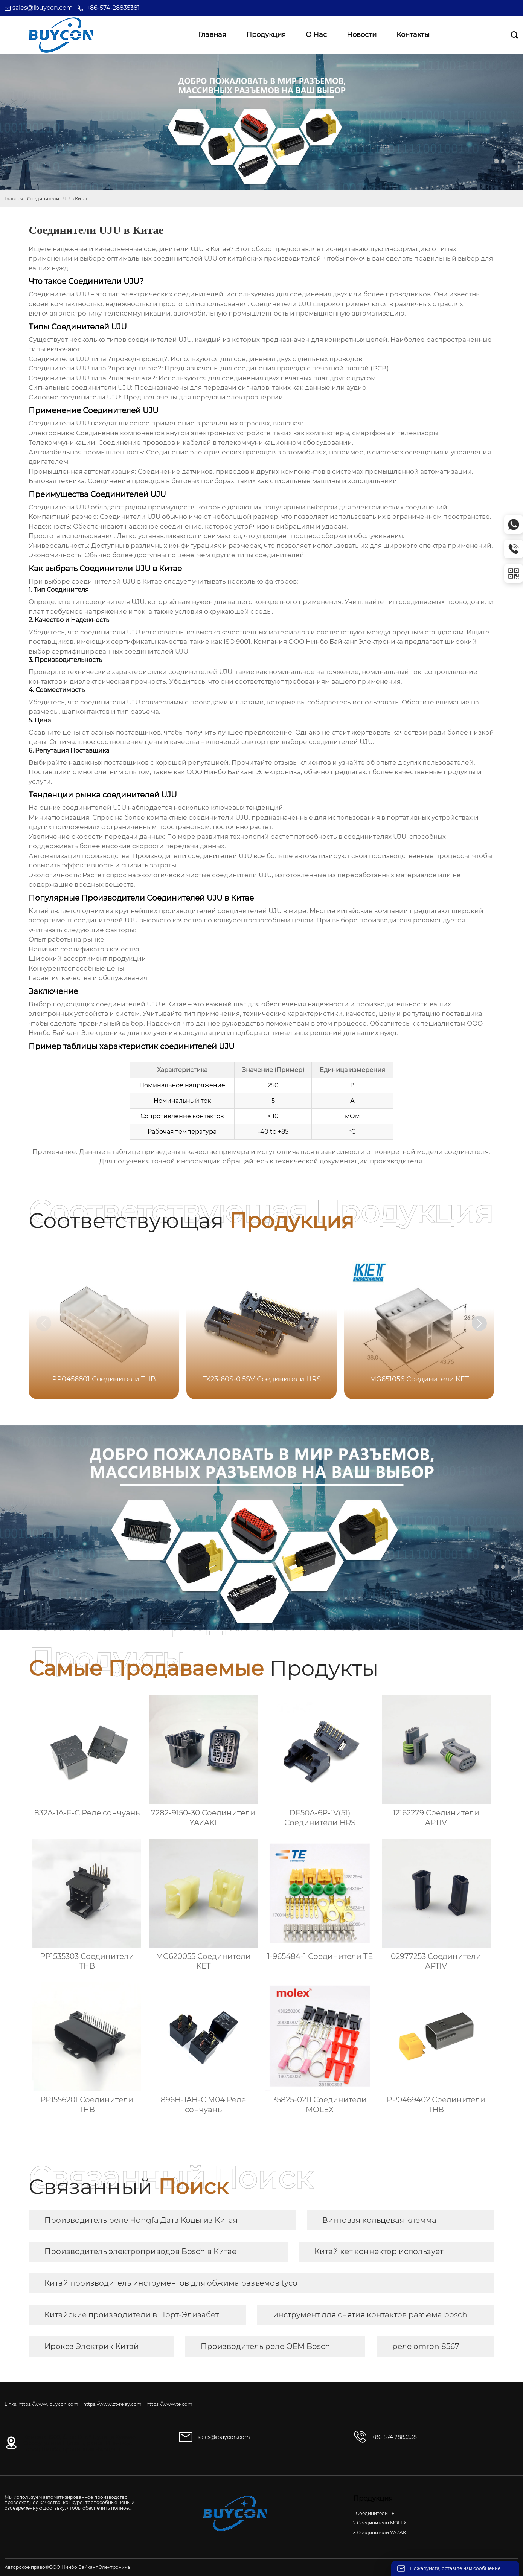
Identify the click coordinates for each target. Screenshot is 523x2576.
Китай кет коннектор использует (378, 2251)
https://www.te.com (169, 2404)
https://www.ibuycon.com (48, 2404)
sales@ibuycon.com (42, 7)
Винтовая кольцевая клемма (379, 2220)
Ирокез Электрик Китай (91, 2346)
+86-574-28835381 (113, 7)
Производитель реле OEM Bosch (265, 2346)
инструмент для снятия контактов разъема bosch (370, 2314)
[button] (479, 1323)
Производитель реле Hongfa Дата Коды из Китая (141, 2220)
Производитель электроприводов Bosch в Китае (140, 2251)
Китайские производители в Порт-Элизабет (131, 2314)
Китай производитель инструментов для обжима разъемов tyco (170, 2283)
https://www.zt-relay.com (112, 2404)
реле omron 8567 (425, 2346)
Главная (14, 198)
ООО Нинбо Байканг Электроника (345, 641)
